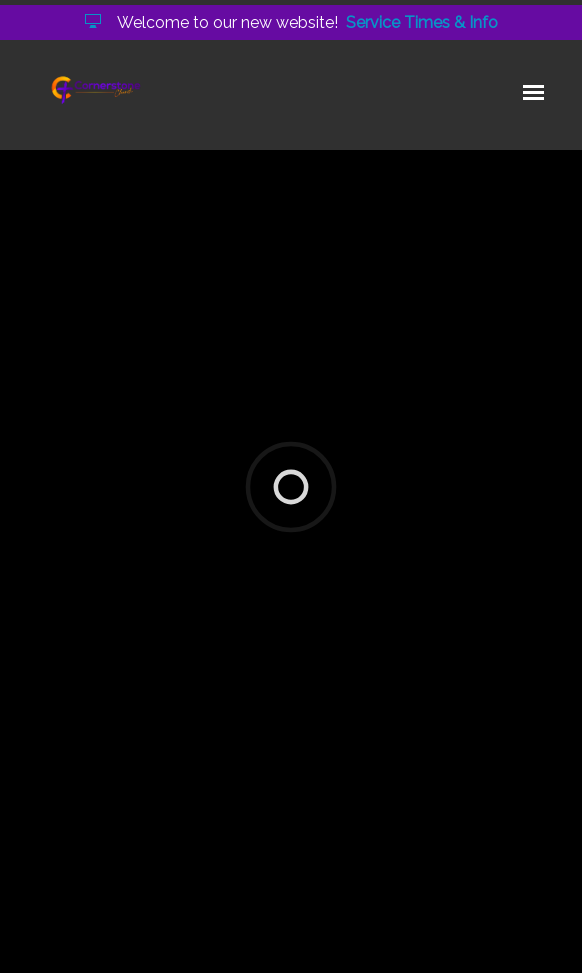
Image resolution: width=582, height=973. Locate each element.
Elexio (299, 942)
